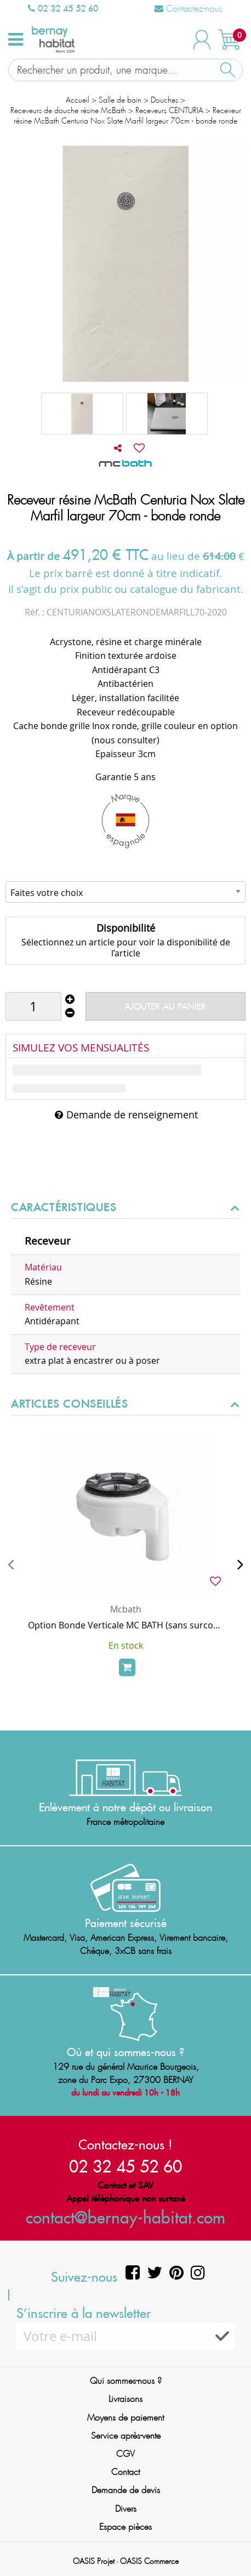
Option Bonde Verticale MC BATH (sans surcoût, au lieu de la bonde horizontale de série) (125, 1625)
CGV (125, 2454)
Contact (125, 2472)
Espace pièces (125, 2527)
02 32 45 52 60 (63, 8)
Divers (125, 2509)
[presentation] (10, 1564)
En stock (126, 1645)
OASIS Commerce (149, 2561)
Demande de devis (126, 2490)
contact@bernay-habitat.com (125, 2217)
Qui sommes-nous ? (126, 2381)
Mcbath (125, 1609)
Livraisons (125, 2399)
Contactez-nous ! (125, 2144)
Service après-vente (126, 2435)
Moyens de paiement (125, 2417)
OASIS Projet (94, 2561)
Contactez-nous (188, 8)
